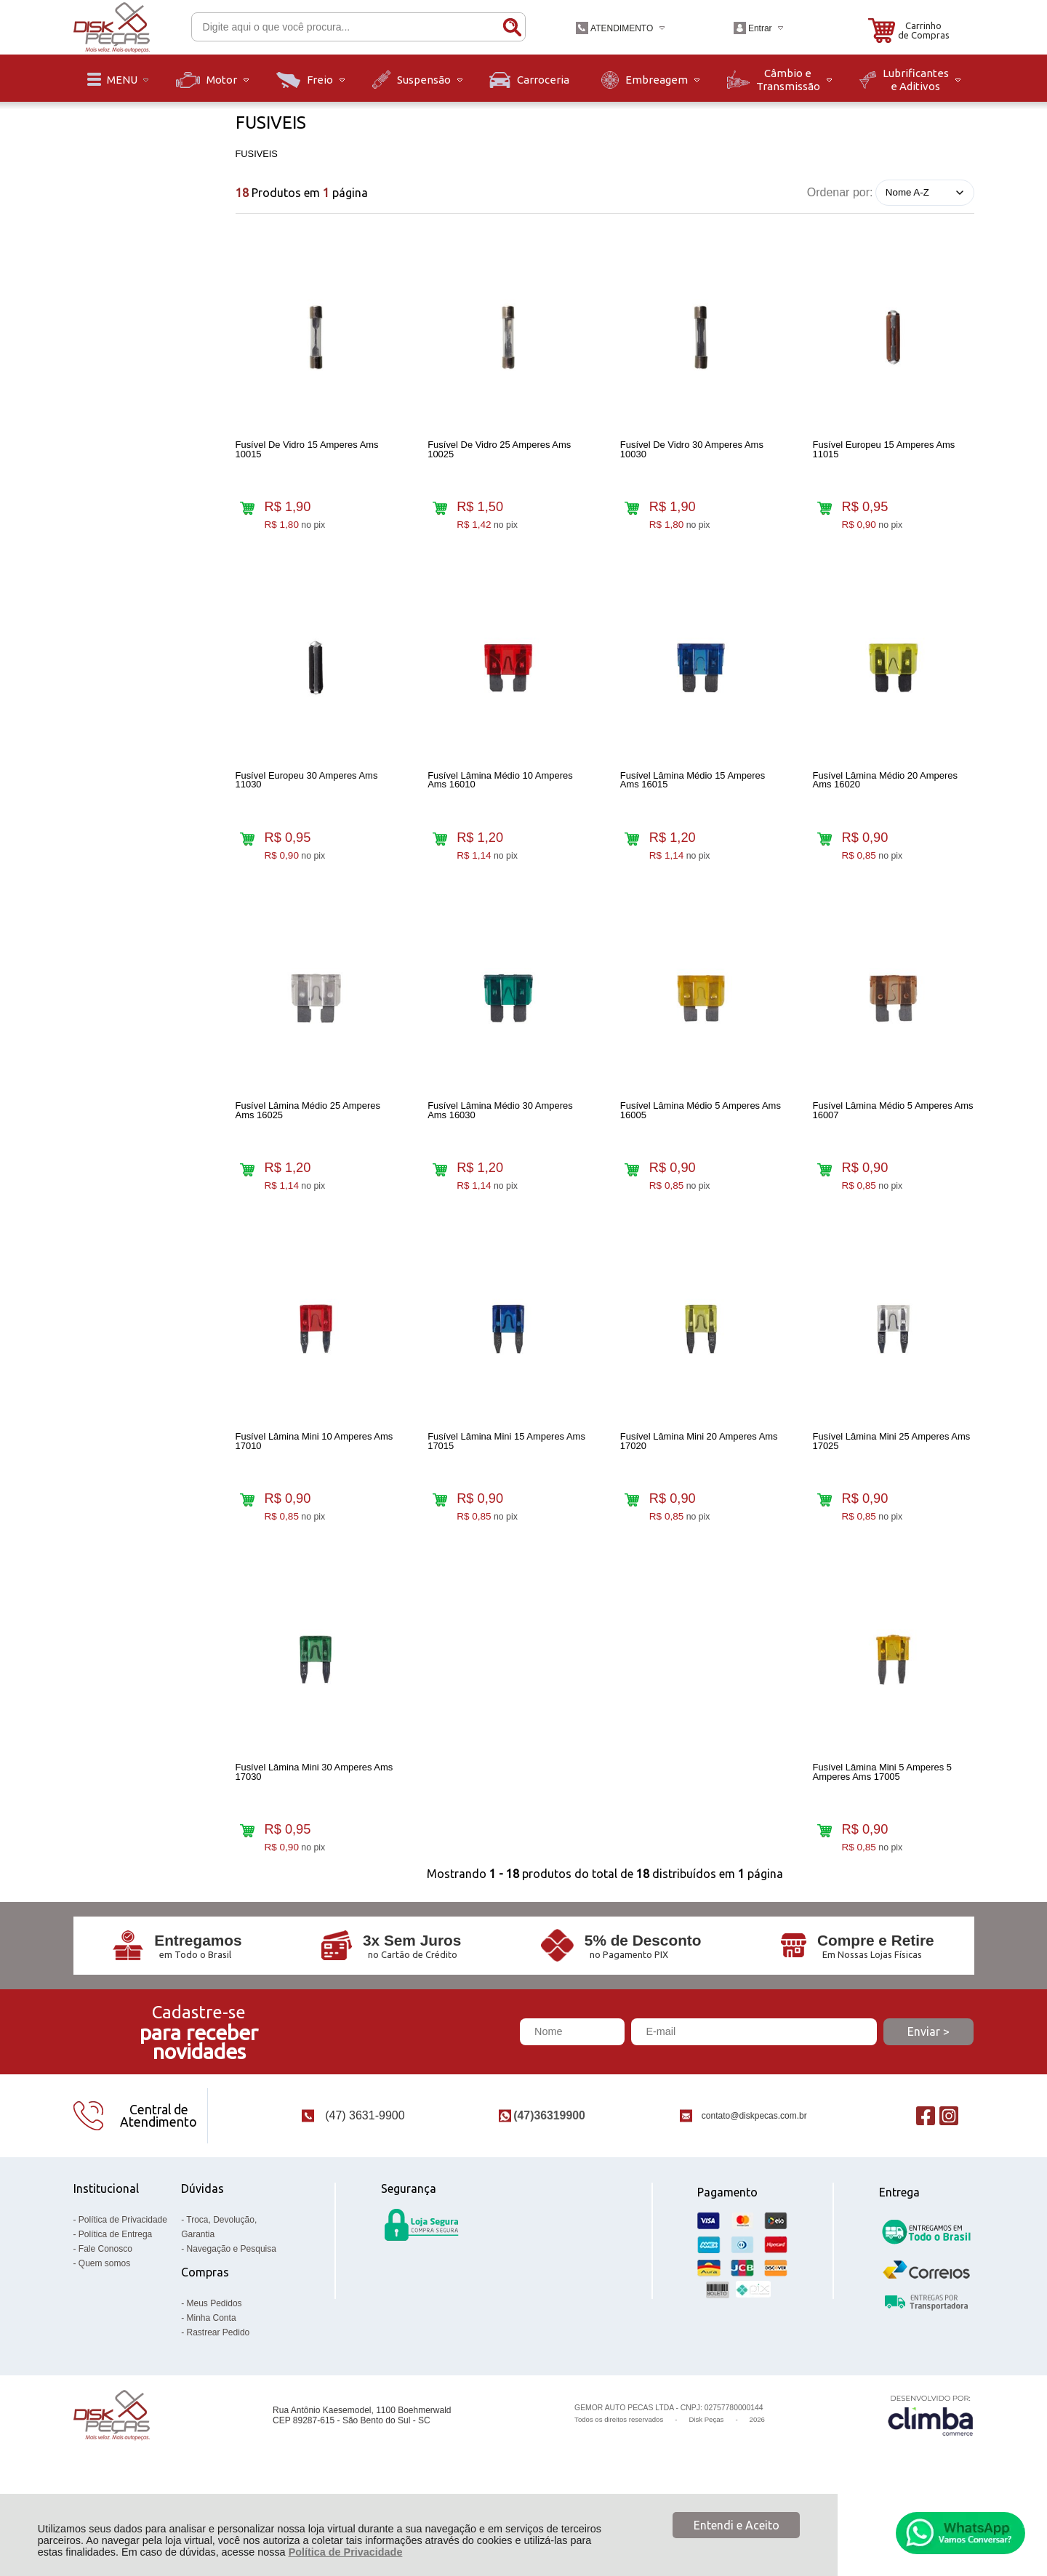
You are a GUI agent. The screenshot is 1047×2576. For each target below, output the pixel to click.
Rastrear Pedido (218, 2395)
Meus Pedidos (214, 2366)
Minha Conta (211, 2380)
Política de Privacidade (346, 2552)
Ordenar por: (840, 191)
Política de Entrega (115, 2297)
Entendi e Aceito (736, 2525)
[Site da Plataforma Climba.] (931, 2477)
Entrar (760, 28)
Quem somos (104, 2326)
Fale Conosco (105, 2311)
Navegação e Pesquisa (231, 2311)
